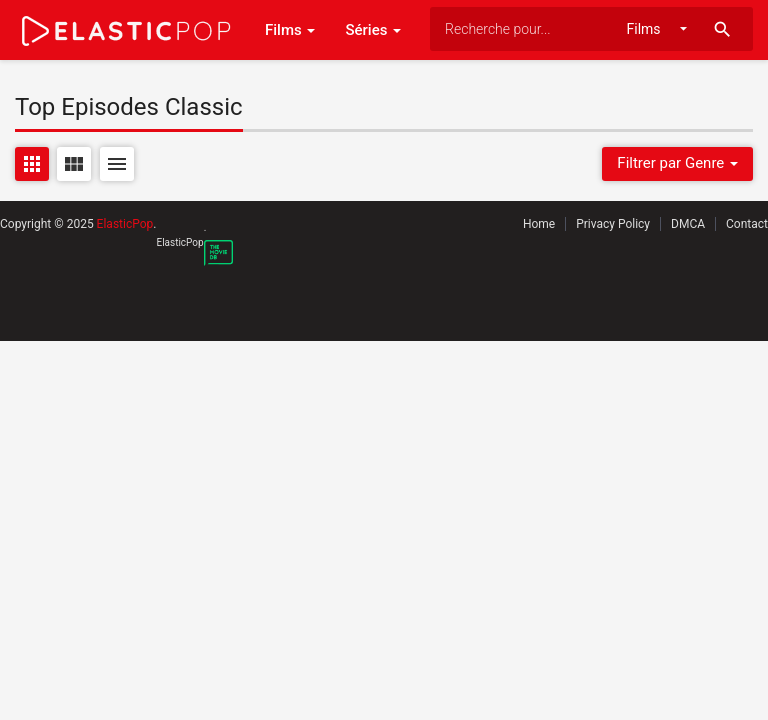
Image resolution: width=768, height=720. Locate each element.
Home (539, 224)
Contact (747, 224)
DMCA (688, 224)
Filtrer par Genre (677, 163)
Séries (373, 30)
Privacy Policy (613, 224)
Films (290, 30)
